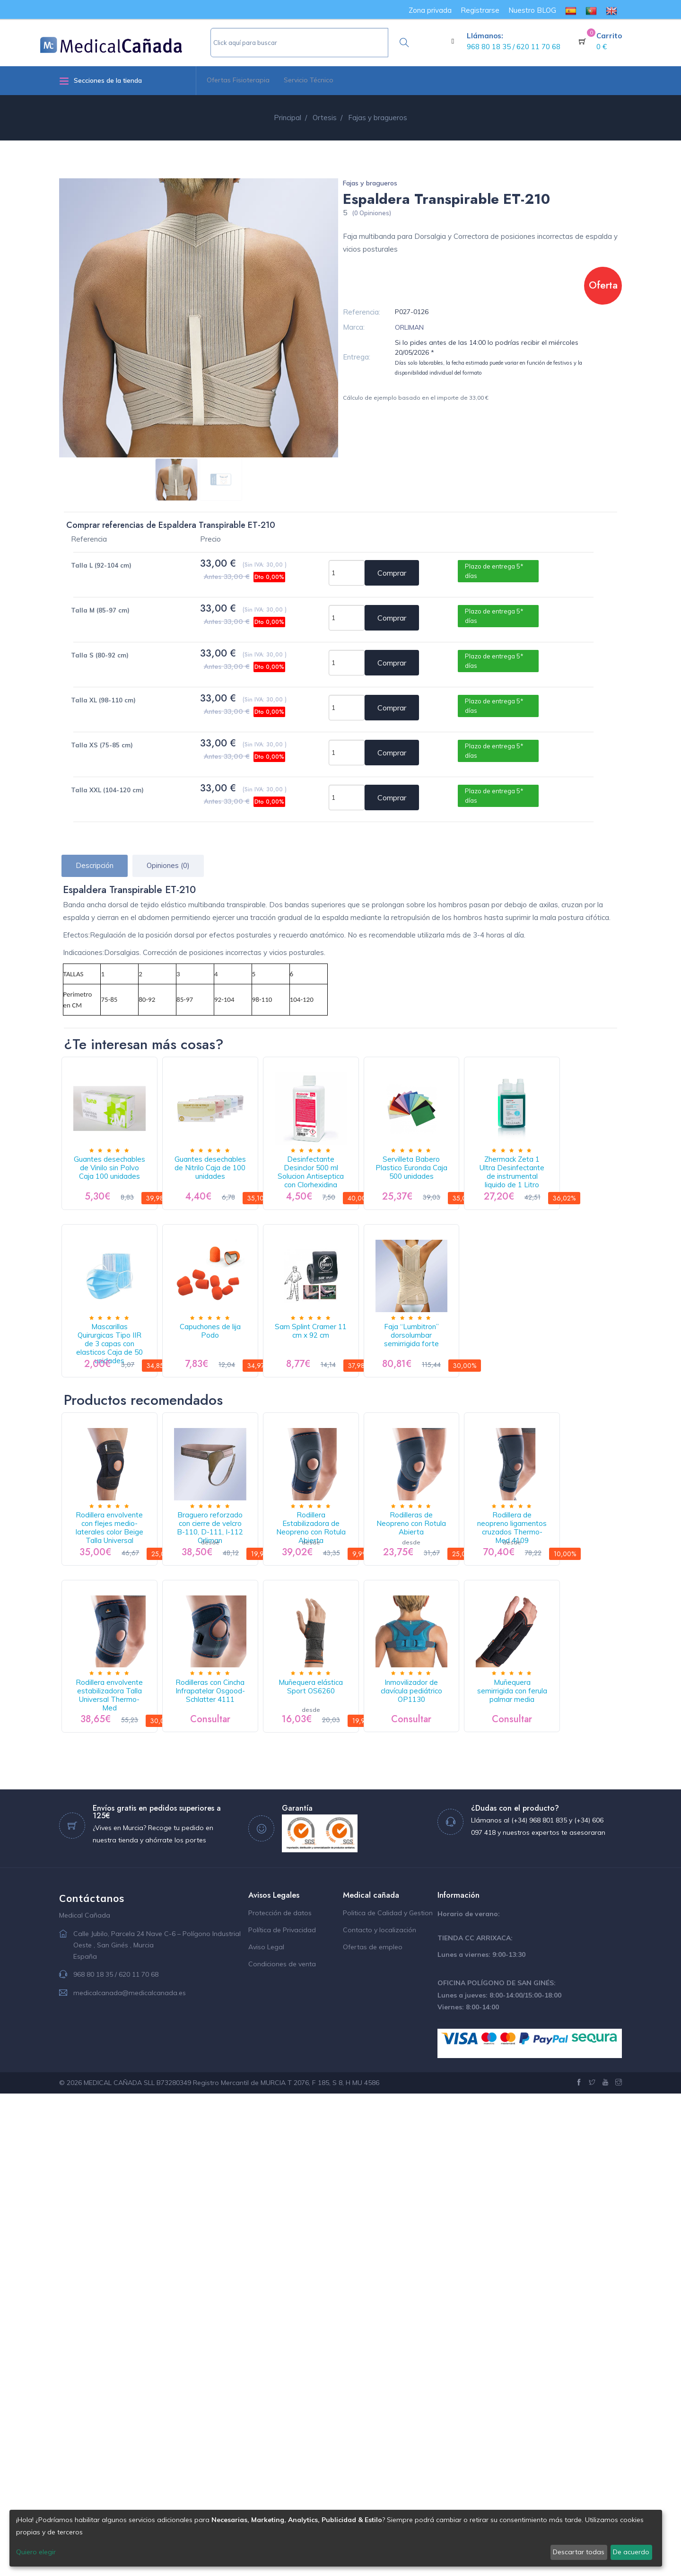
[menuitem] (570, 10)
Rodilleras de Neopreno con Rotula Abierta (498, 1785)
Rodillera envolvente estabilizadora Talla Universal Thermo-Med (247, 1982)
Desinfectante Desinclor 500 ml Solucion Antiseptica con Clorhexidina (372, 1193)
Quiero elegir (36, 2552)
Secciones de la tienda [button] (100, 81)
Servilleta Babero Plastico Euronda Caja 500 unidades (498, 1188)
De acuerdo (631, 2552)
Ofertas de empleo (372, 2429)
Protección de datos (280, 2395)
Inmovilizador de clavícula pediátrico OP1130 (122, 2169)
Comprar (391, 573)
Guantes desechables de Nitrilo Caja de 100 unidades (247, 1188)
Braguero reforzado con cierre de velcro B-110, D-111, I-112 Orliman (247, 1790)
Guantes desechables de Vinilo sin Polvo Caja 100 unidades (122, 1193)
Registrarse (480, 10)
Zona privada (430, 10)
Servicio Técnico (308, 80)
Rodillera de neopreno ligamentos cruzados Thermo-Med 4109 (122, 1982)
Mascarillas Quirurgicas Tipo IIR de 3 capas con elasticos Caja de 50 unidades (247, 1385)
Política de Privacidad (282, 2412)
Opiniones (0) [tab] (168, 865)
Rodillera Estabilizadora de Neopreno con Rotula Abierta (372, 1785)
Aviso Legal (266, 2429)
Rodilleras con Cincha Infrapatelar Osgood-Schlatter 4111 (372, 1982)
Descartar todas (578, 2552)
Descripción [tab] (95, 865)
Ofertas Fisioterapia (238, 80)
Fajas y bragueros (370, 183)
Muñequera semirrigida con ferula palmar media (247, 2169)
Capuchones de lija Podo (372, 1376)
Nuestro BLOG (532, 10)
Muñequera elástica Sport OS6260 (498, 1977)
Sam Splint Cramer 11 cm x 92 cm (498, 1380)
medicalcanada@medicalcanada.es (129, 2475)
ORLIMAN (409, 327)
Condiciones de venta (282, 2446)
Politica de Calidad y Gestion (388, 2395)
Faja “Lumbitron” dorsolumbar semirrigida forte (121, 1577)
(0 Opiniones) (371, 213)
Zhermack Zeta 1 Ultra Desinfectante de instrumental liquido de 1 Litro (121, 1385)
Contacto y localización (379, 2412)
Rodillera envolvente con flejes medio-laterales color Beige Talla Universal (121, 1790)
